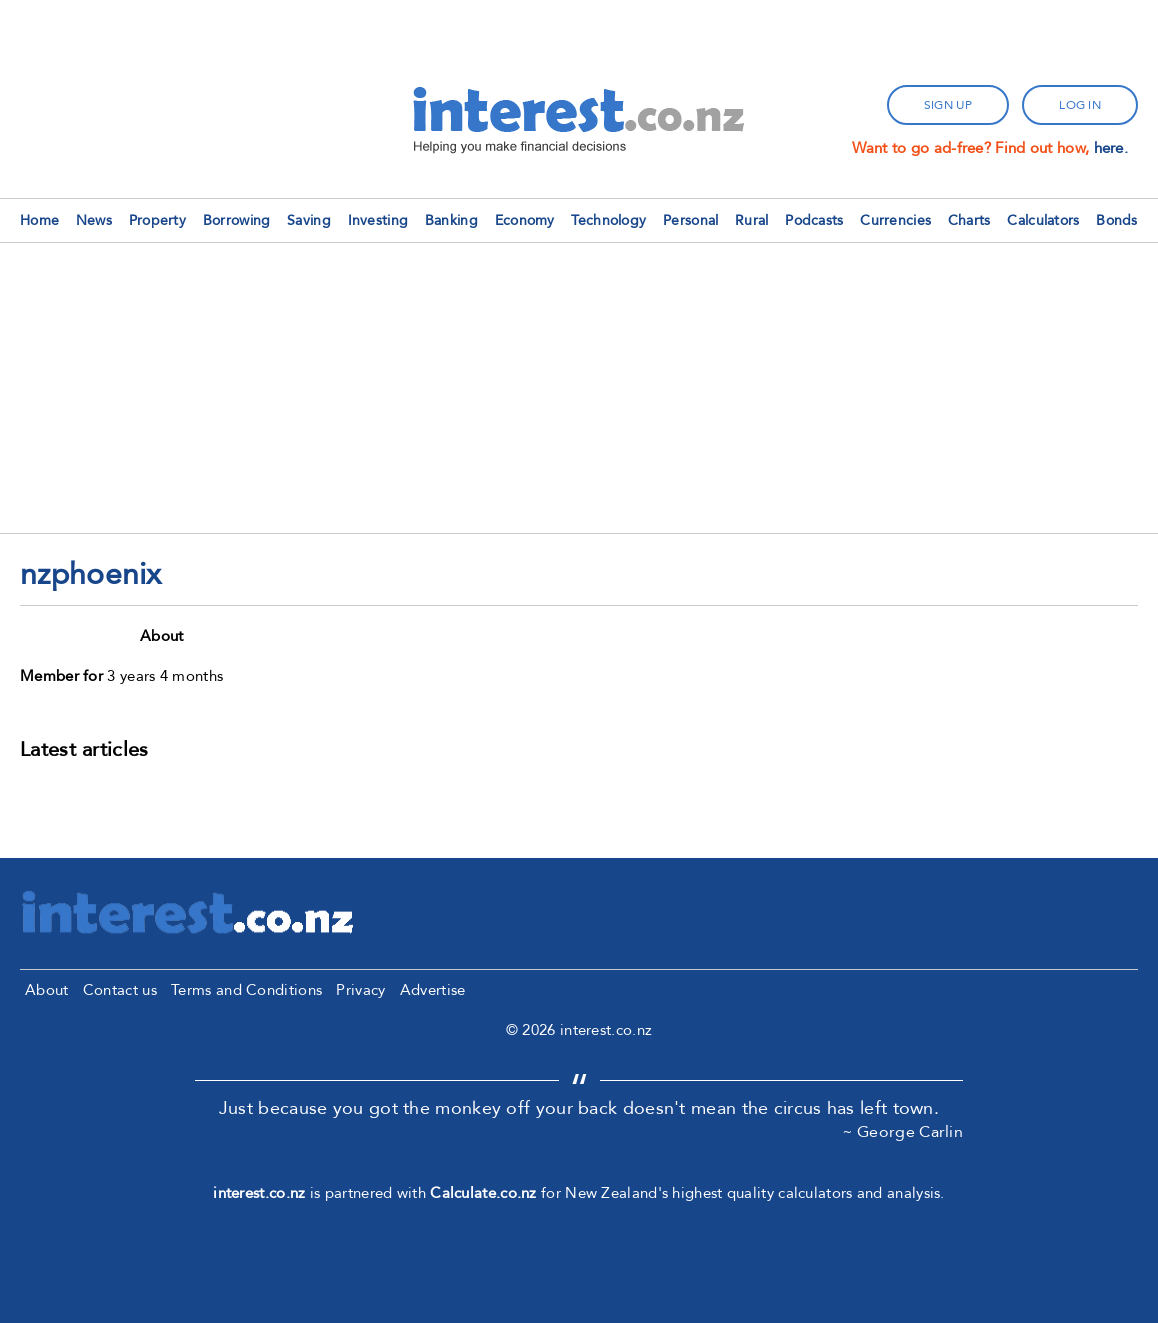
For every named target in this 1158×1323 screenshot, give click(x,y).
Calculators (1043, 220)
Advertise (433, 990)
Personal (690, 220)
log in (1080, 105)
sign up (948, 105)
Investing (378, 220)
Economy (525, 220)
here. (1111, 148)
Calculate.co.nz (483, 1193)
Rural (752, 220)
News (94, 220)
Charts (969, 220)
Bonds (1117, 220)
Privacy (360, 990)
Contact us (120, 990)
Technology (608, 220)
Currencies (895, 220)
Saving (309, 220)
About (47, 990)
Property (157, 220)
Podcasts (814, 220)
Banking (451, 220)
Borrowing (237, 220)
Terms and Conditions (246, 990)
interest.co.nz (259, 1193)
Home (39, 220)
